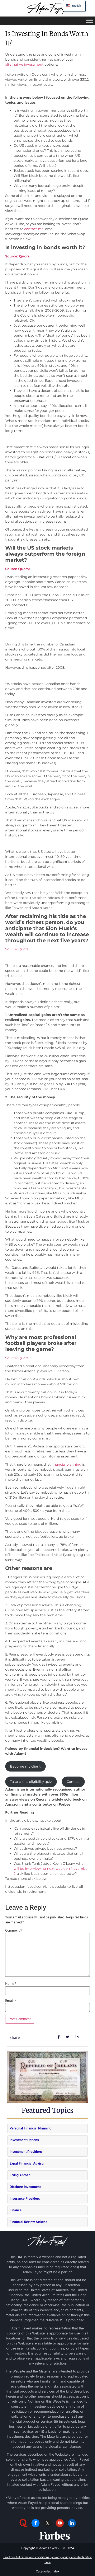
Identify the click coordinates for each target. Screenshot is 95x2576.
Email (10, 2000)
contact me (33, 229)
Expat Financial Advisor (27, 2163)
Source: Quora (16, 949)
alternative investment (24, 64)
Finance (16, 2210)
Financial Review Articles (28, 2222)
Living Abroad (20, 2175)
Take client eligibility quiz (31, 1782)
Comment (13, 1930)
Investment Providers (26, 2152)
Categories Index (47, 2571)
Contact (73, 1782)
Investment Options (24, 2140)
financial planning (66, 1464)
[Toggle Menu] (89, 21)
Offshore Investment (25, 2187)
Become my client (25, 1766)
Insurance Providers (25, 2199)
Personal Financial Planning (30, 2128)
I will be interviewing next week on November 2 (51, 1869)
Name (10, 1983)
